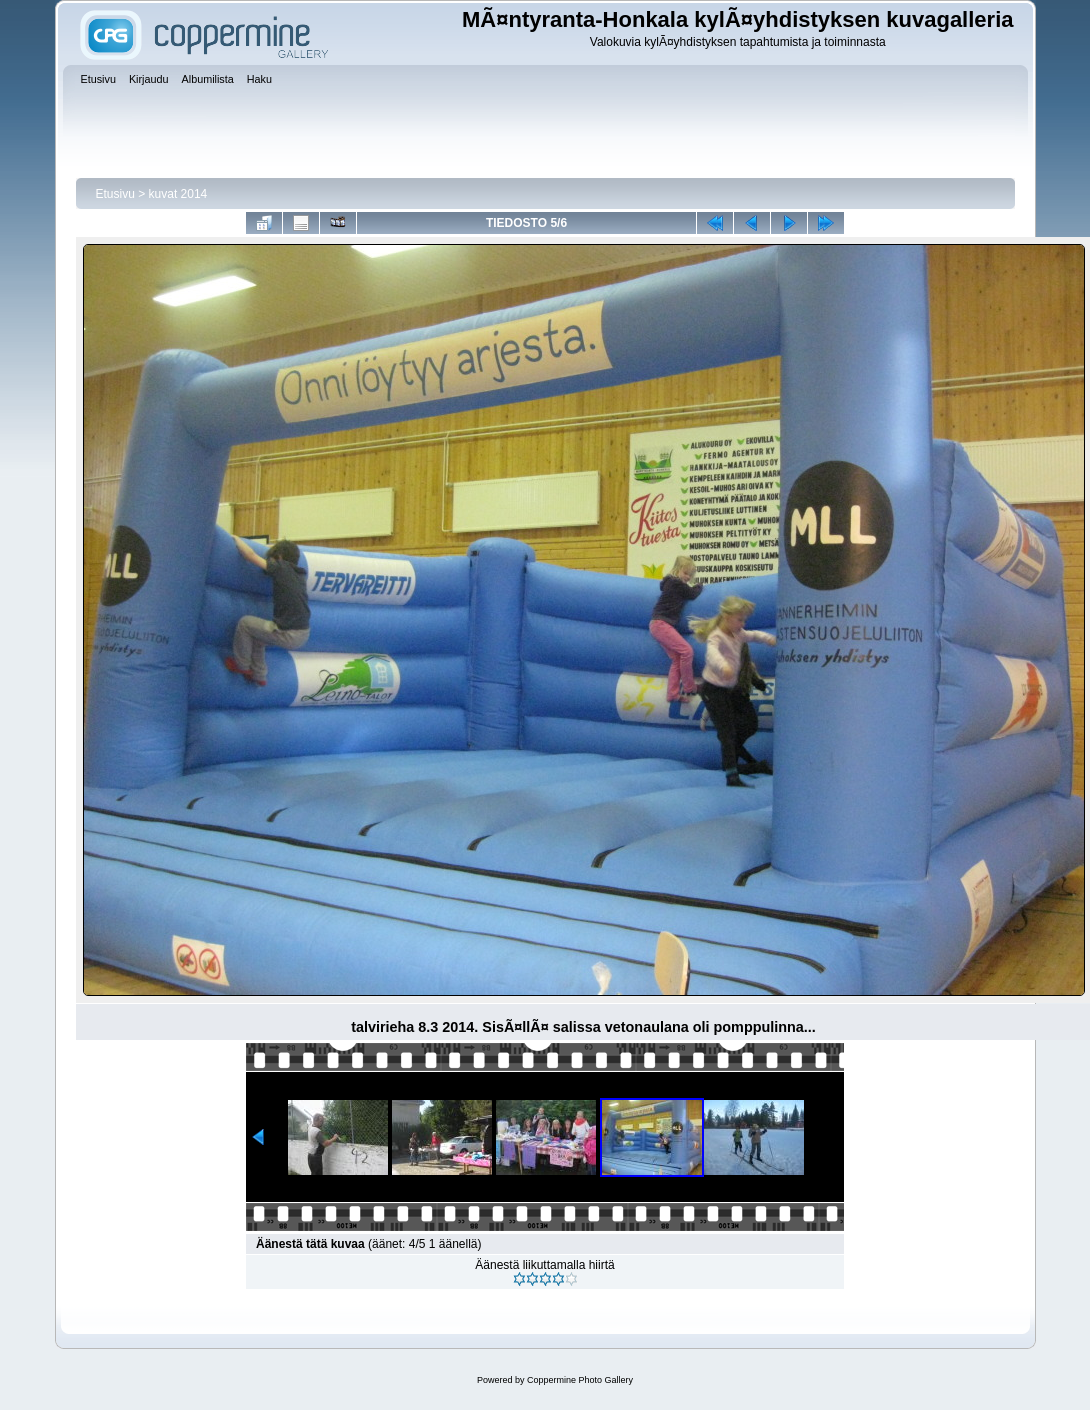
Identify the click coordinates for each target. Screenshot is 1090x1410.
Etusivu (115, 194)
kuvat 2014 (178, 194)
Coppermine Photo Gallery (580, 1380)
